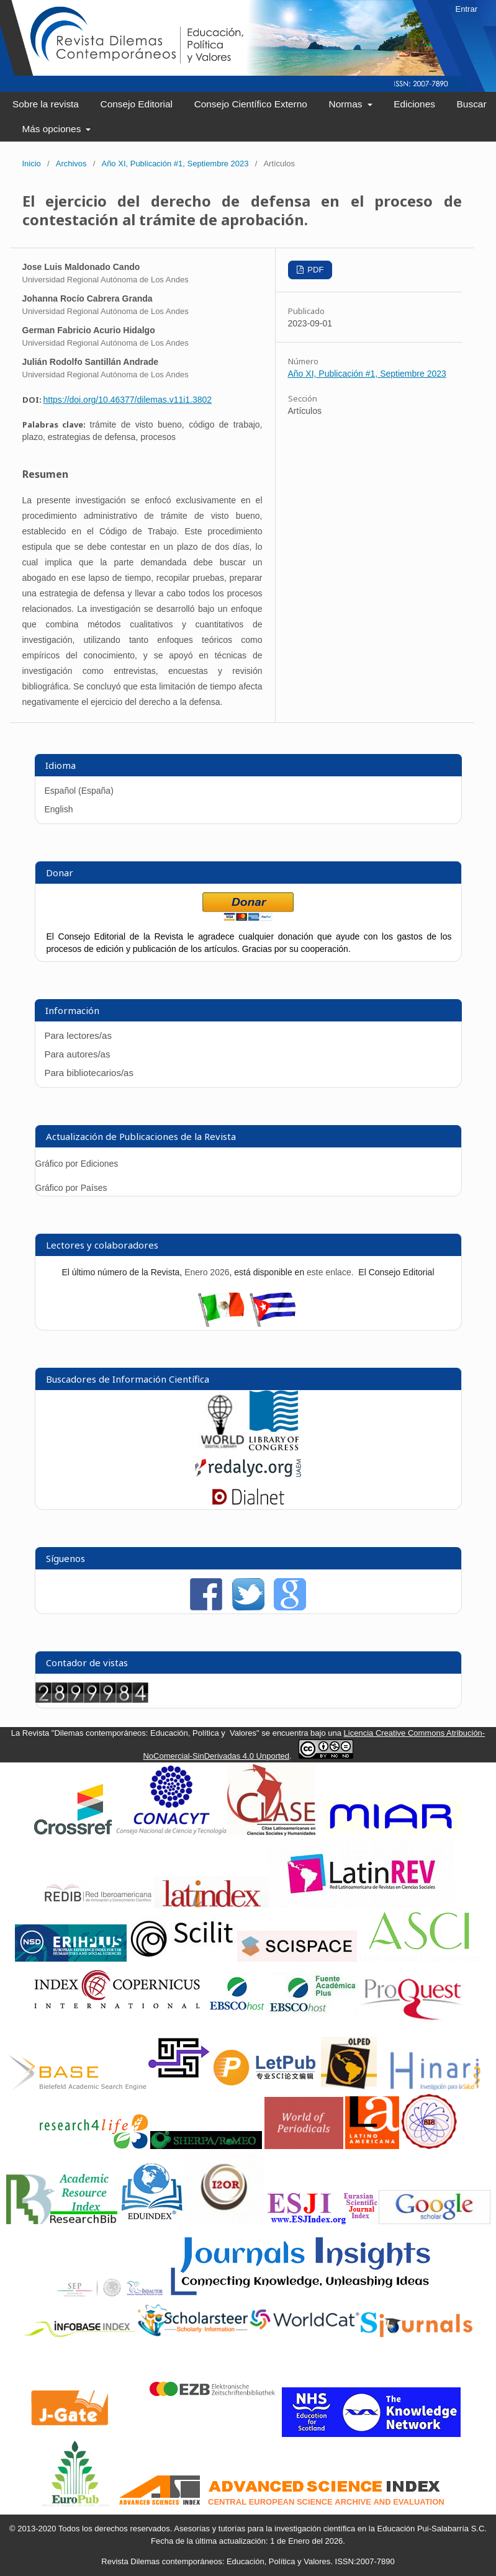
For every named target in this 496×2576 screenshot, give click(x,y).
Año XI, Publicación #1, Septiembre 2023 (174, 163)
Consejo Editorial (137, 104)
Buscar (472, 104)
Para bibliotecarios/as (89, 1072)
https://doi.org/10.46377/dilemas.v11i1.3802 (127, 400)
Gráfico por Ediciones (77, 1164)
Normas (347, 104)
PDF (314, 269)
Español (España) (79, 791)
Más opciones (52, 128)
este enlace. (331, 1272)
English (59, 809)
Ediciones (414, 104)
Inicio (31, 163)
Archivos (71, 163)
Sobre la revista (45, 104)
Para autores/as (77, 1054)
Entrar (466, 9)
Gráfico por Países (72, 1188)
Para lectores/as (78, 1035)
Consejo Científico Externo (250, 104)
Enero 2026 (206, 1272)
